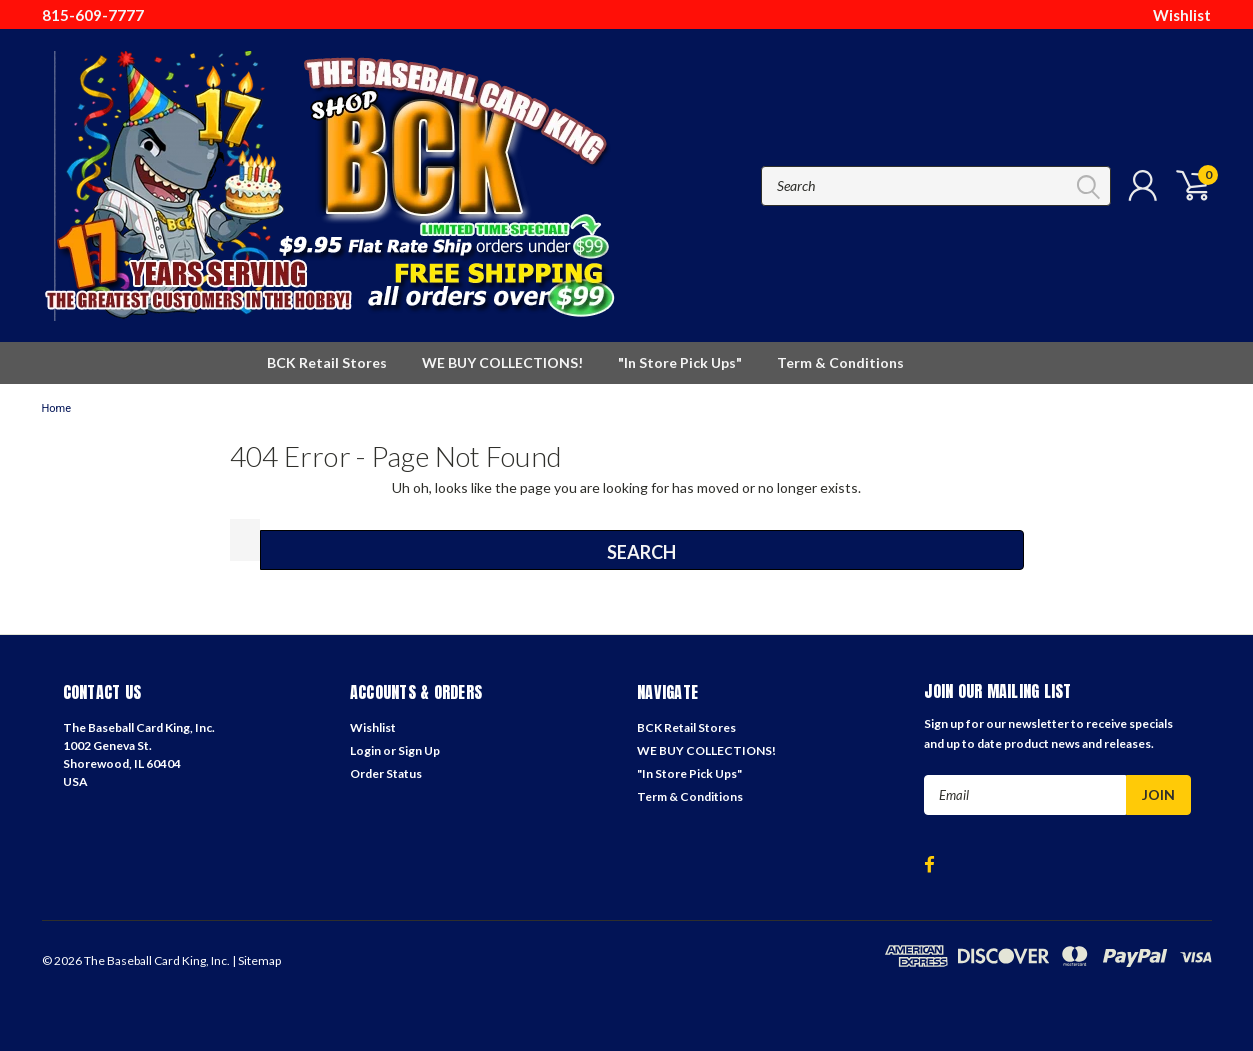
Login (365, 750)
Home (57, 408)
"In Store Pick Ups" (680, 362)
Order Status (386, 773)
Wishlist (1182, 15)
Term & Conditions (840, 362)
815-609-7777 (93, 15)
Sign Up (419, 750)
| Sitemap (256, 960)
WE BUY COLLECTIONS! (502, 362)
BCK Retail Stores (327, 362)
